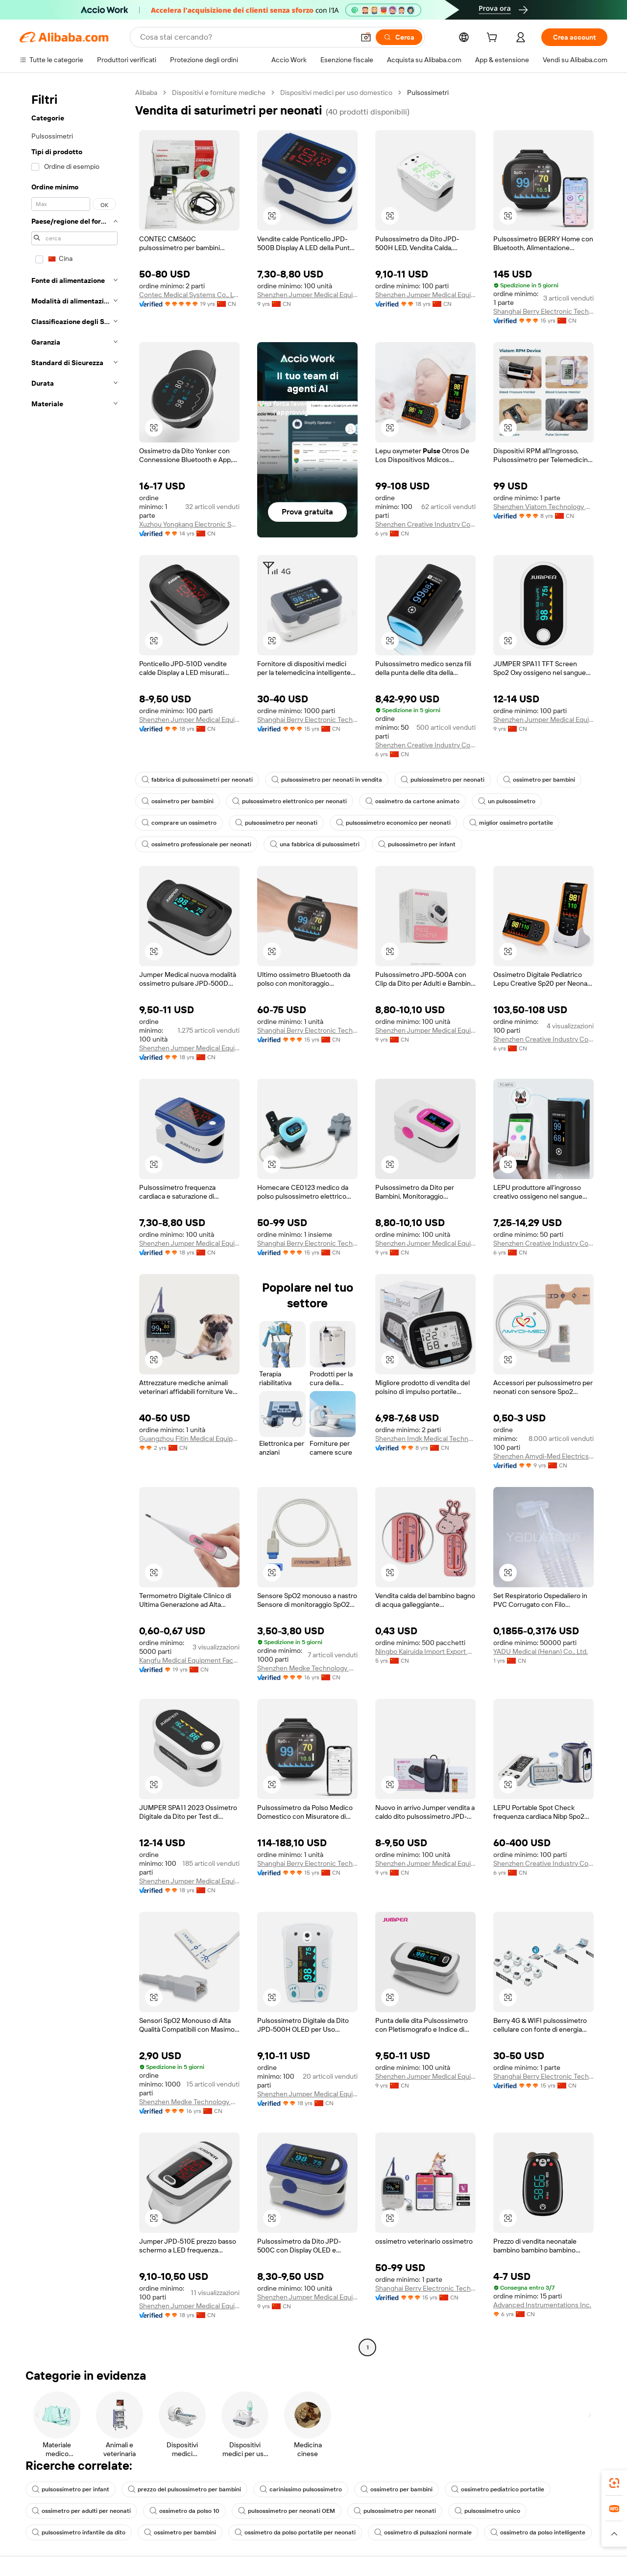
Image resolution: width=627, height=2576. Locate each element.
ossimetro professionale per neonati (196, 844)
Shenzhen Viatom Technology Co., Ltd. (543, 507)
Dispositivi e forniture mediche (218, 92)
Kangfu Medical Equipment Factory (189, 1660)
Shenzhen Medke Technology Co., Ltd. (307, 1668)
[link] (614, 2483)
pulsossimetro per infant (417, 844)
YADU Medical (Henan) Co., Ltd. (540, 1651)
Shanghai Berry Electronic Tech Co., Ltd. (543, 311)
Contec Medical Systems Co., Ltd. (189, 295)
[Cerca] (399, 37)
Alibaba (146, 92)
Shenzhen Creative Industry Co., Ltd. (425, 524)
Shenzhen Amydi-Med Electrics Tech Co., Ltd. (543, 1456)
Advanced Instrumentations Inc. (542, 2305)
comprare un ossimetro (179, 823)
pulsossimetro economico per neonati (393, 823)
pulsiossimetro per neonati (442, 780)
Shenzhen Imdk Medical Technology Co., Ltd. (425, 1438)
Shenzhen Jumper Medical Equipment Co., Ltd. (307, 295)
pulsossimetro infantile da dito (78, 2532)
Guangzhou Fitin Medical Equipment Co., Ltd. (189, 1438)
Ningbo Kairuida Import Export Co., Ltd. (425, 1651)
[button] (366, 37)
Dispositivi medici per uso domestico (336, 92)
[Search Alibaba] (246, 37)
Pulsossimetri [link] (428, 92)
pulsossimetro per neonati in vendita (326, 780)
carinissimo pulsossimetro (301, 2489)
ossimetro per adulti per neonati (81, 2511)
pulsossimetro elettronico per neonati (289, 801)
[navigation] (74, 1221)
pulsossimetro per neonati (276, 823)
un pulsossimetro (506, 801)
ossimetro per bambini (539, 780)
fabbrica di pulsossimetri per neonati (197, 780)
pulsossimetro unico (487, 2511)
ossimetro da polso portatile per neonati (295, 2532)
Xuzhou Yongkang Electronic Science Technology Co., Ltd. (189, 524)
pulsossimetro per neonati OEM (286, 2511)
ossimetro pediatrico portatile (497, 2489)
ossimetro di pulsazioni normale (423, 2532)
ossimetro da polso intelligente (537, 2532)
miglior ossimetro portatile (511, 823)
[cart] (493, 39)
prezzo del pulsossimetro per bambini (184, 2489)
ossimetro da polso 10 (184, 2511)
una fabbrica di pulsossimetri (315, 844)
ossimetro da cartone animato (412, 801)
